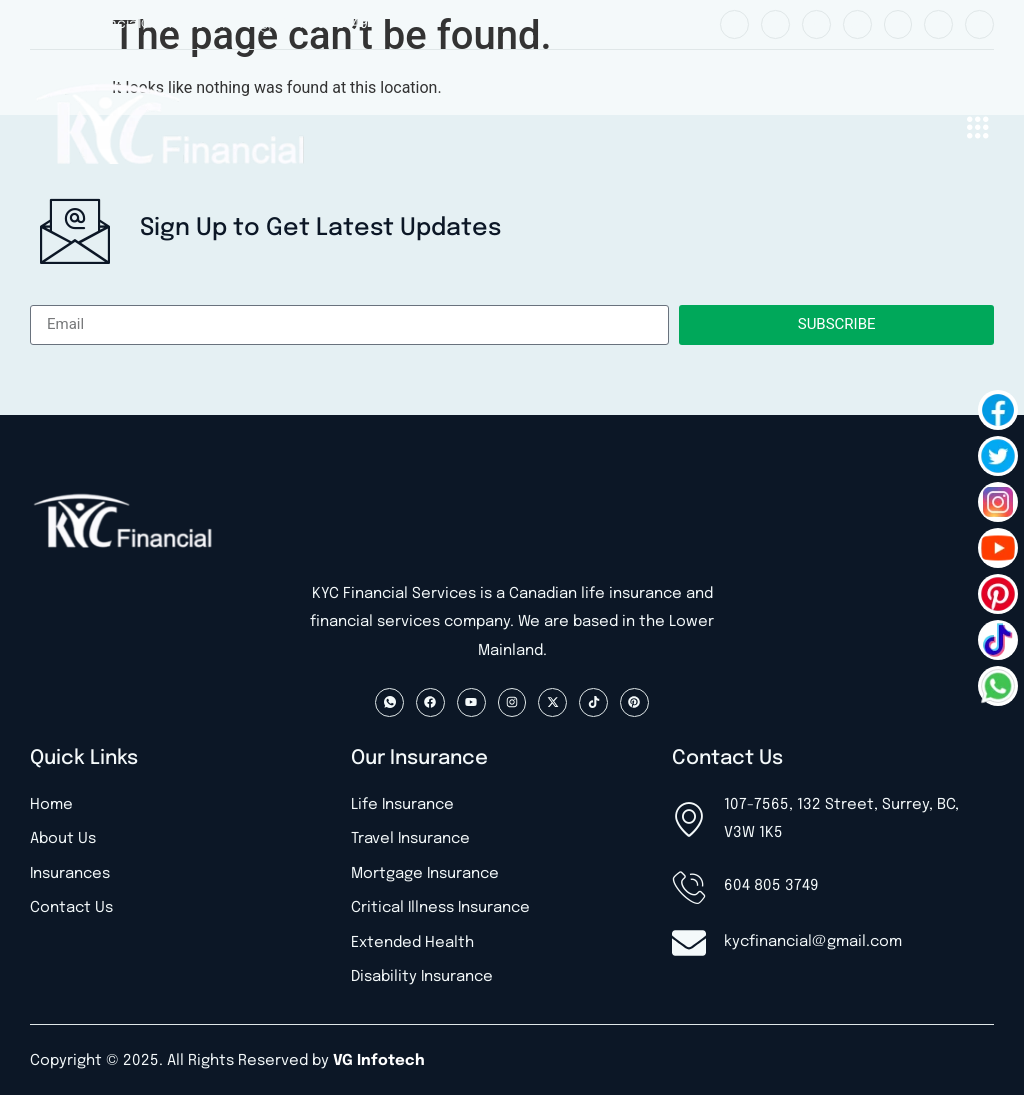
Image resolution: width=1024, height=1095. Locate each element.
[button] (977, 126)
